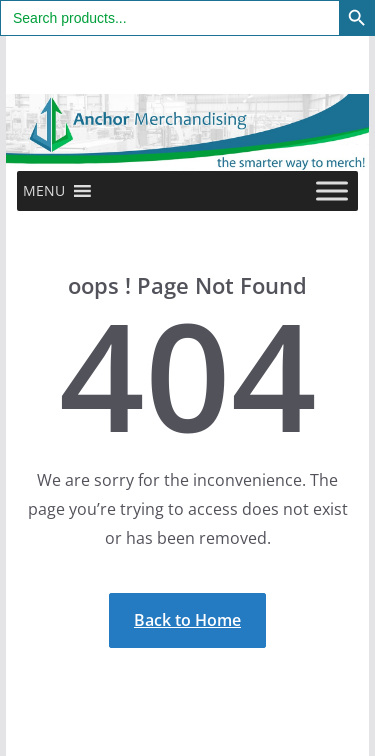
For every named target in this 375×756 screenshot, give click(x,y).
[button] (44, 191)
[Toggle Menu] (332, 190)
